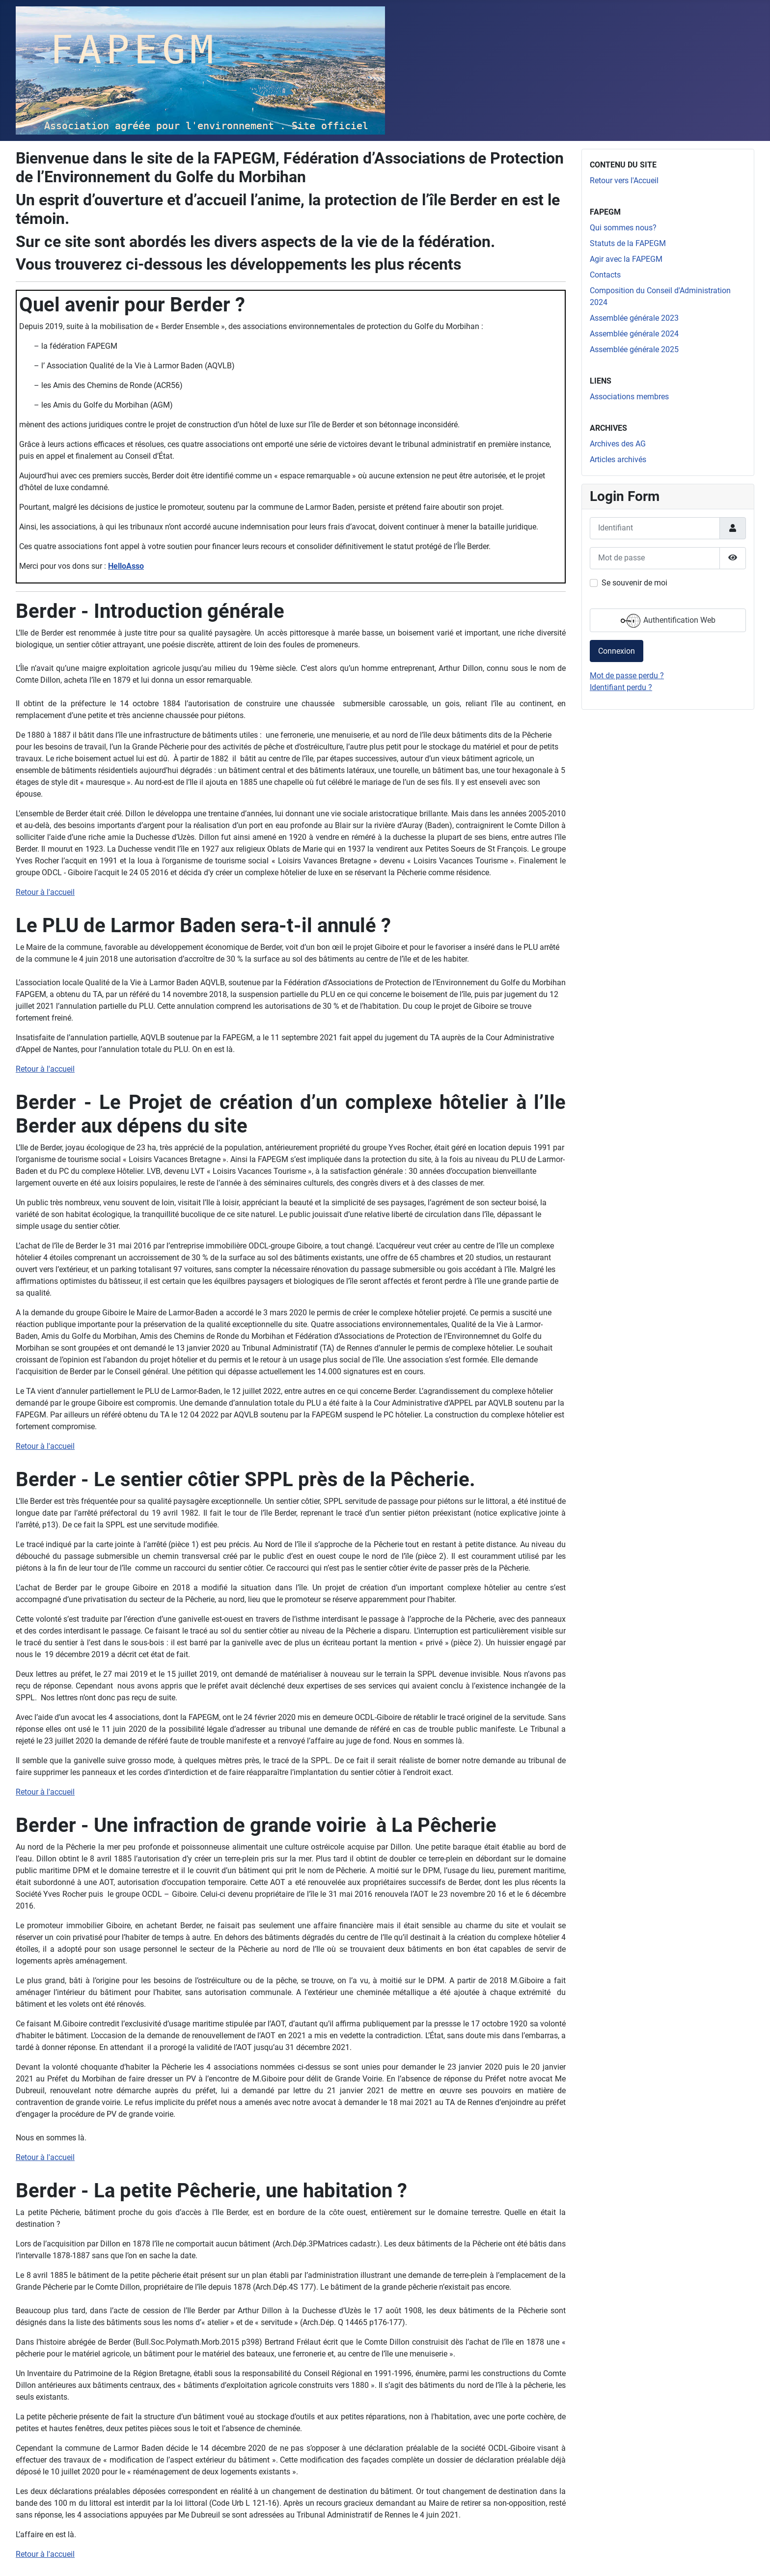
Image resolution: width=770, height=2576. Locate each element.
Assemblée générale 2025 (634, 349)
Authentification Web (668, 621)
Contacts (605, 274)
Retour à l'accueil (45, 892)
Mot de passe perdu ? (627, 675)
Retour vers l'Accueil (624, 180)
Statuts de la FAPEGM (628, 243)
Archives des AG (618, 443)
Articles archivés (618, 459)
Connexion (616, 651)
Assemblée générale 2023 (634, 318)
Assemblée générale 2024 (634, 333)
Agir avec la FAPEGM (626, 259)
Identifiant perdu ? (621, 687)
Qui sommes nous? (623, 227)
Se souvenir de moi (634, 582)
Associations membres (629, 396)
